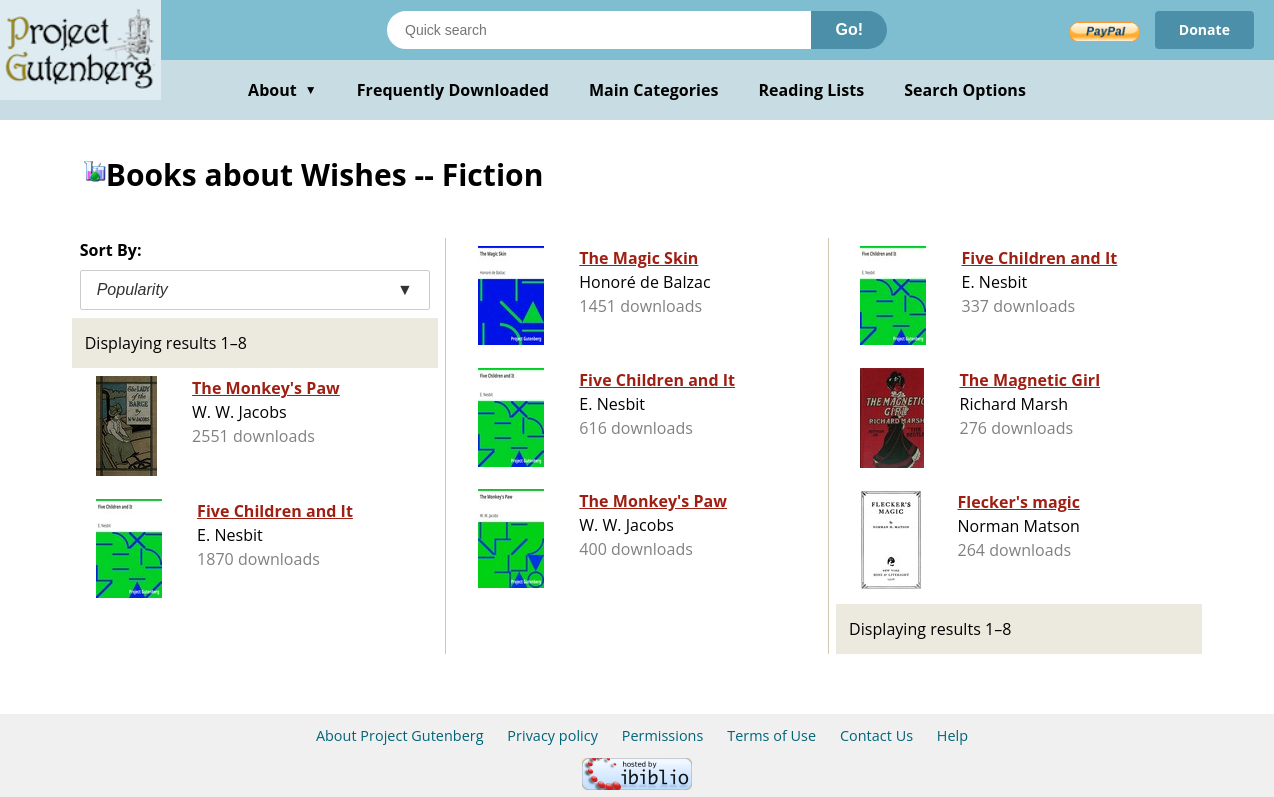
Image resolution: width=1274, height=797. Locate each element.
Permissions (663, 735)
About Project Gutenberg (400, 735)
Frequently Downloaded (453, 90)
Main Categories (654, 90)
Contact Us (876, 735)
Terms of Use (771, 735)
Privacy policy (552, 735)
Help (952, 735)
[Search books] (599, 30)
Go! (849, 29)
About (282, 90)
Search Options (965, 90)
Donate (1204, 29)
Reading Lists (812, 90)
